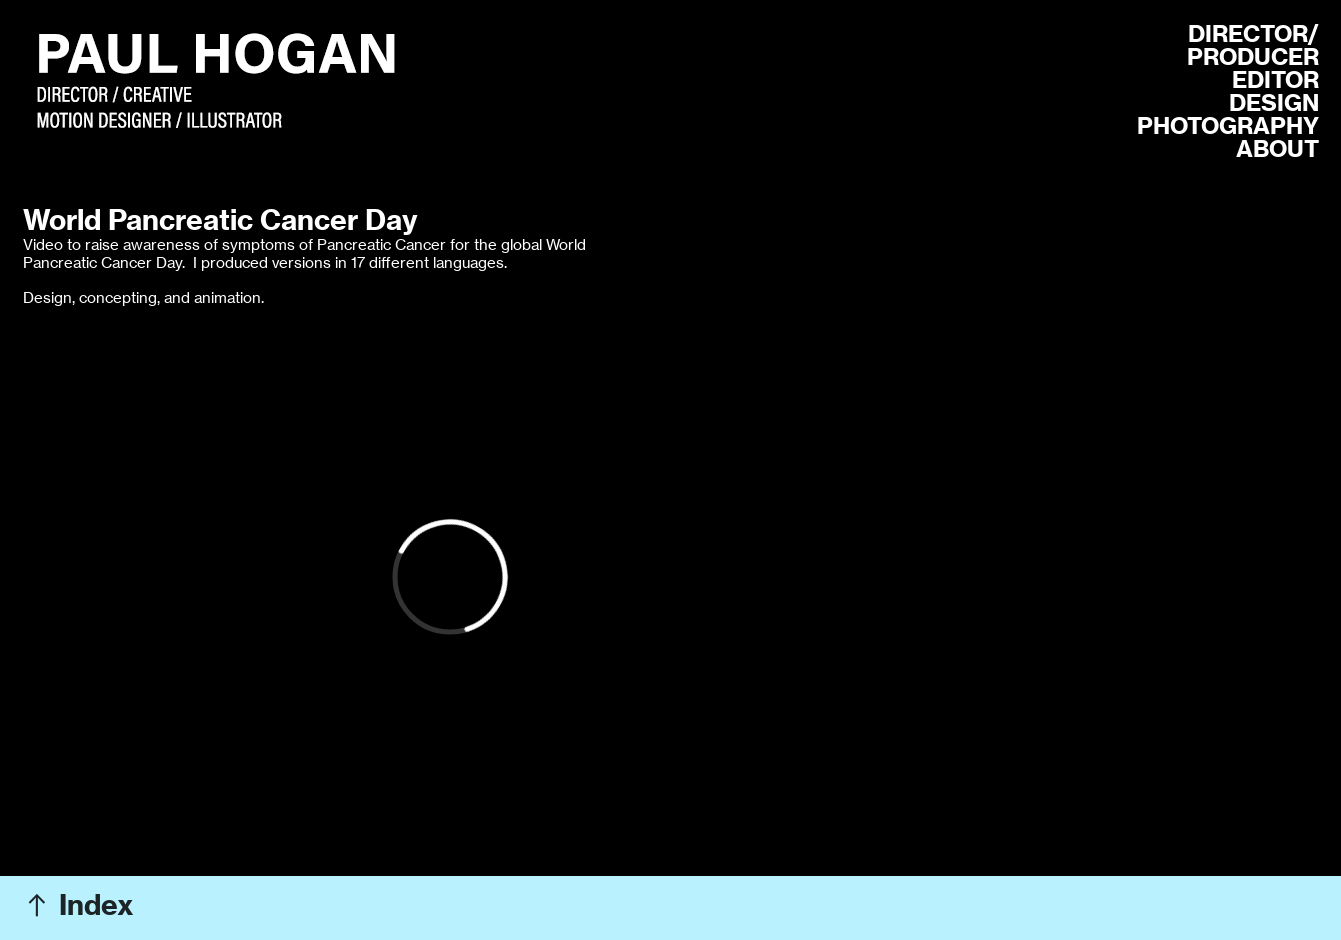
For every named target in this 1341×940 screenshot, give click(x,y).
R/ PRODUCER (1253, 45)
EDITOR (1275, 79)
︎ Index (78, 904)
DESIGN (1274, 102)
